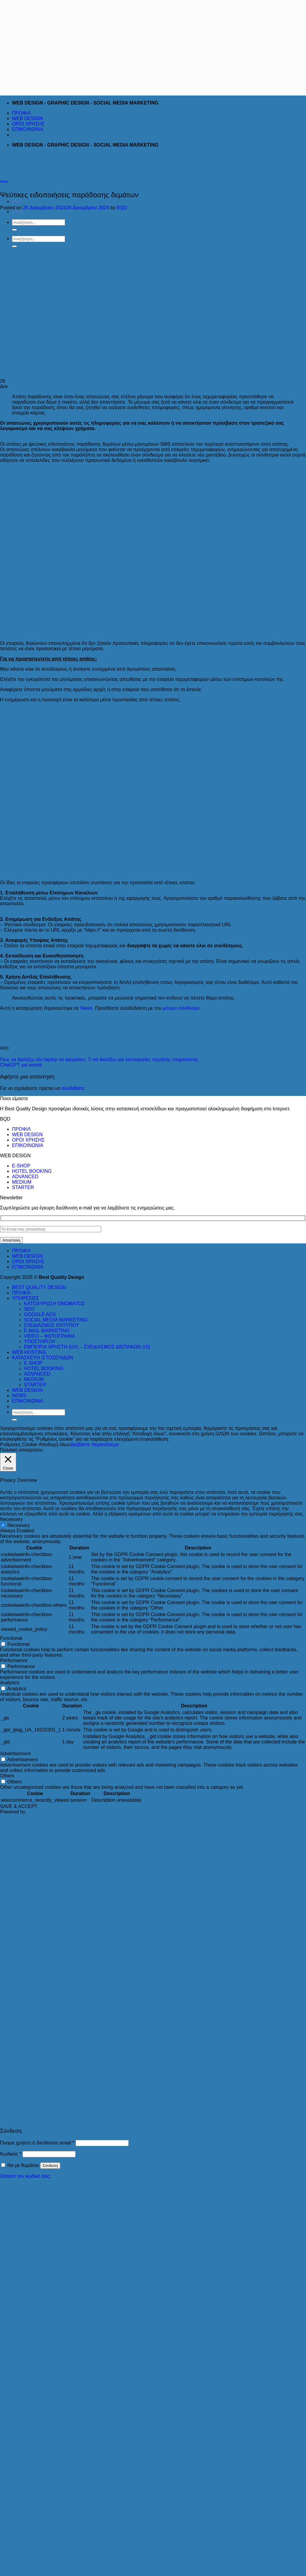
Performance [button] (14, 1660)
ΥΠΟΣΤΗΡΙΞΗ (39, 1341)
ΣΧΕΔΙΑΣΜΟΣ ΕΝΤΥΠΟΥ (51, 1325)
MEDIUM (22, 1182)
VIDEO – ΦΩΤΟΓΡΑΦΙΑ (49, 1336)
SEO (29, 1309)
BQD (122, 207)
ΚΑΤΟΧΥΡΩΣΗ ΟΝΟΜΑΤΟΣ (54, 1303)
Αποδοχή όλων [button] (54, 1444)
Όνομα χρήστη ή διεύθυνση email (37, 2142)
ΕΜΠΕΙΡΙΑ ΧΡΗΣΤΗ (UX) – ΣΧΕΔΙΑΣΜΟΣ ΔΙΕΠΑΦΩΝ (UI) (87, 1346)
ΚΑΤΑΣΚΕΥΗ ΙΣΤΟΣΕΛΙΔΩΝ (42, 1357)
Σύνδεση (50, 2165)
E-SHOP (21, 1165)
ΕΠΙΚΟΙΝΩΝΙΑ (27, 129)
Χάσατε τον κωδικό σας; (25, 2176)
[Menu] (18, 201)
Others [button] (7, 1775)
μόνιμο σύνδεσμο (181, 1008)
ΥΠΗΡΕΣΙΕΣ (25, 1298)
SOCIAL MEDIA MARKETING (56, 1319)
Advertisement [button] (15, 1753)
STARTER (23, 1187)
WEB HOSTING (29, 1352)
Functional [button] (11, 1638)
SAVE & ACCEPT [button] (19, 1806)
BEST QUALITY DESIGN (39, 1287)
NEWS (19, 1395)
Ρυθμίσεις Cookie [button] (18, 1444)
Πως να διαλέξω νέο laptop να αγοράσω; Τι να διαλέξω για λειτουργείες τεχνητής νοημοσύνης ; (100, 1059)
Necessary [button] (11, 1519)
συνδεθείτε (72, 1088)
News (4, 181)
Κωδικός (10, 2153)
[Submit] (14, 1420)
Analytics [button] (9, 1682)
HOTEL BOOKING (32, 1171)
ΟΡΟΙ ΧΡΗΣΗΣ (28, 123)
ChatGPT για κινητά (21, 1064)
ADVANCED (25, 1176)
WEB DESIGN (27, 118)
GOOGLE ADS (40, 1314)
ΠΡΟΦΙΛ (21, 113)
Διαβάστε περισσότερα (94, 1444)
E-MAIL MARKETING (47, 1330)
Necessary (18, 1525)
